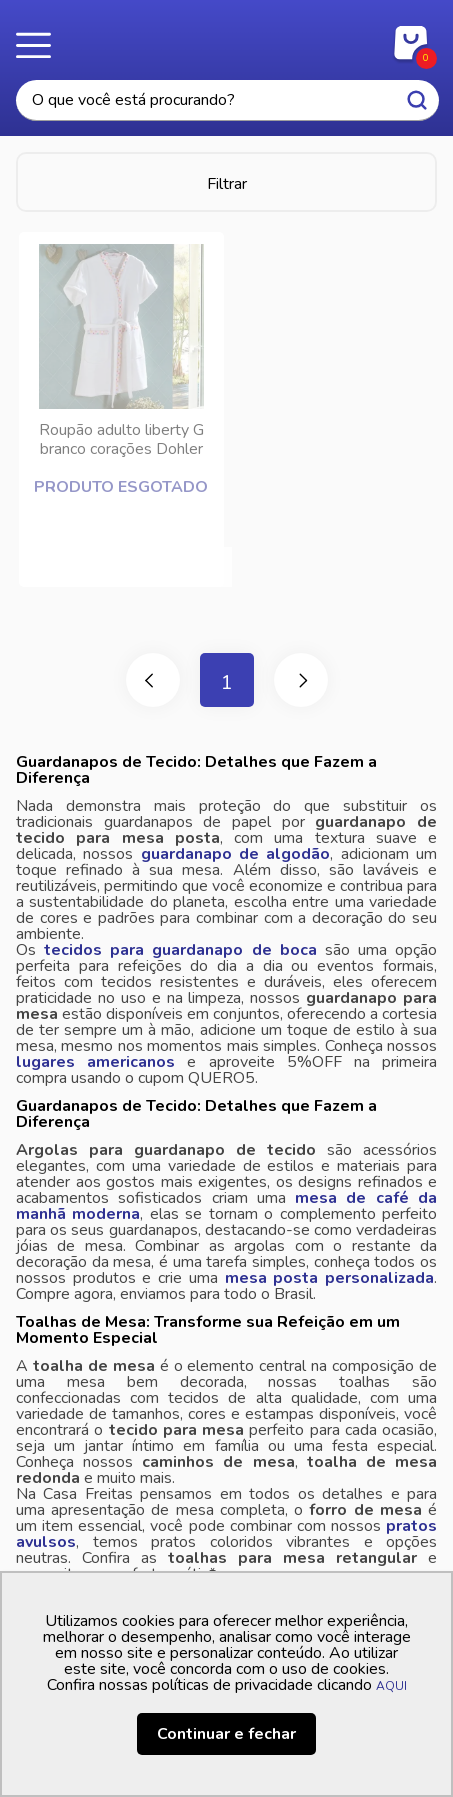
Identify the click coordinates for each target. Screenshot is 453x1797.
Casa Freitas (226, 38)
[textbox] (227, 100)
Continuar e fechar (226, 1734)
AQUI (391, 1686)
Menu (40, 45)
